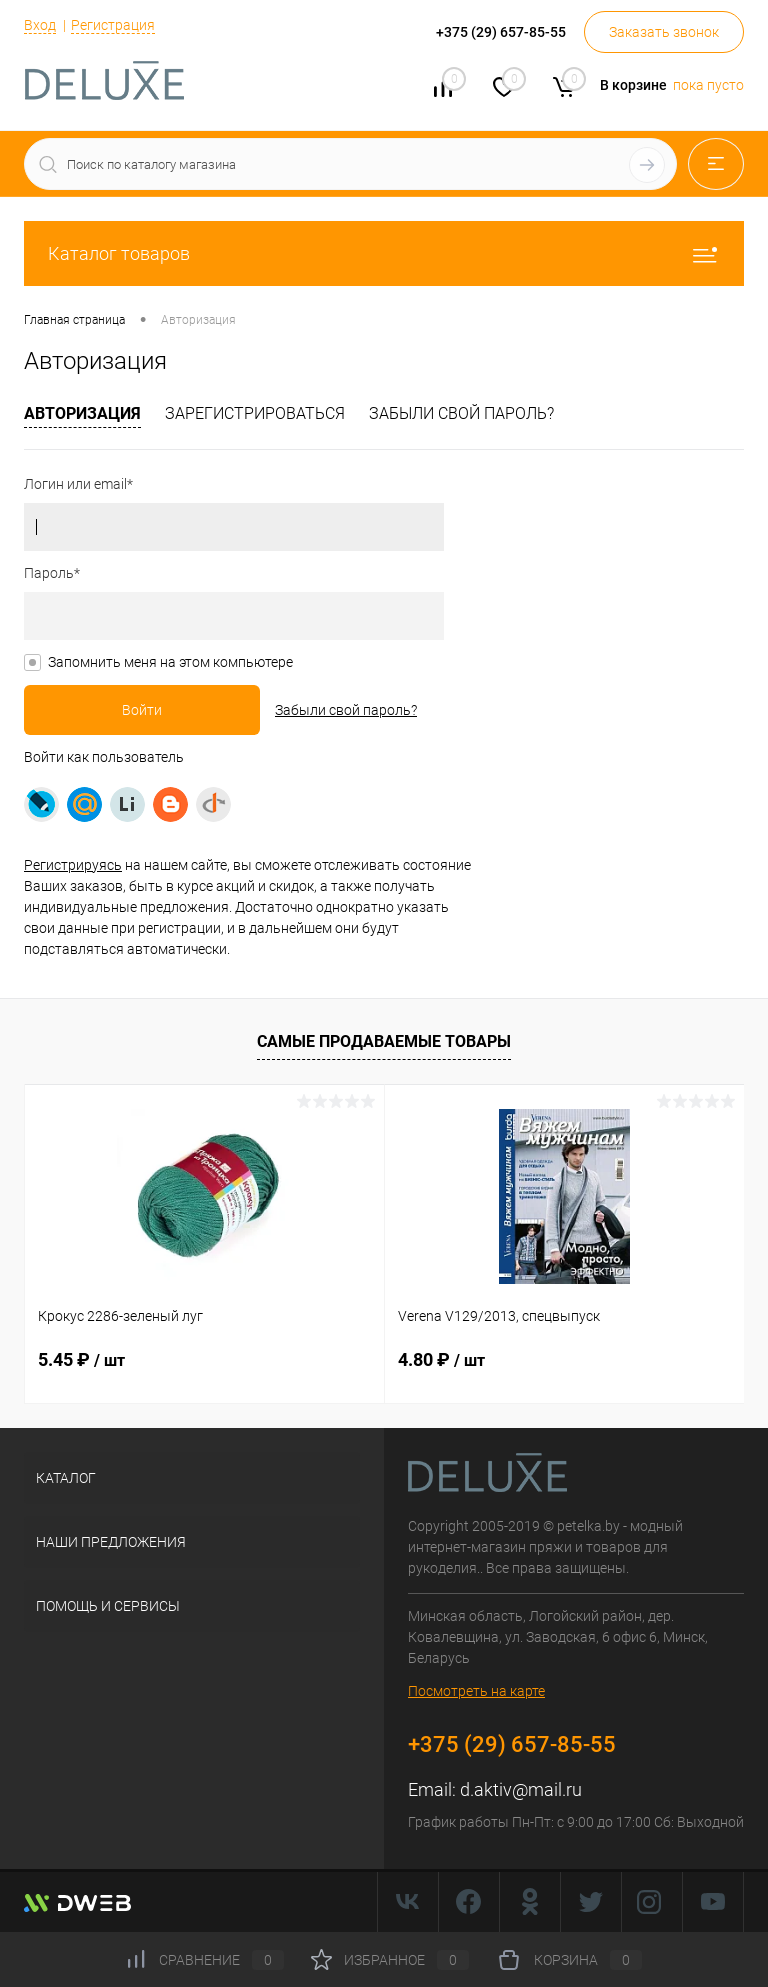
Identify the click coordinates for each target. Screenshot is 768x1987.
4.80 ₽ (441, 1359)
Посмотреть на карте (476, 1691)
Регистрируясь (73, 865)
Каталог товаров (384, 253)
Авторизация (82, 413)
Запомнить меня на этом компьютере (170, 662)
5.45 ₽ (81, 1359)
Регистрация (113, 25)
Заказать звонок (664, 32)
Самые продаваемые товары (384, 1041)
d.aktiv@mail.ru (521, 1789)
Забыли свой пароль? (461, 413)
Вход (40, 25)
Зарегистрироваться (255, 413)
